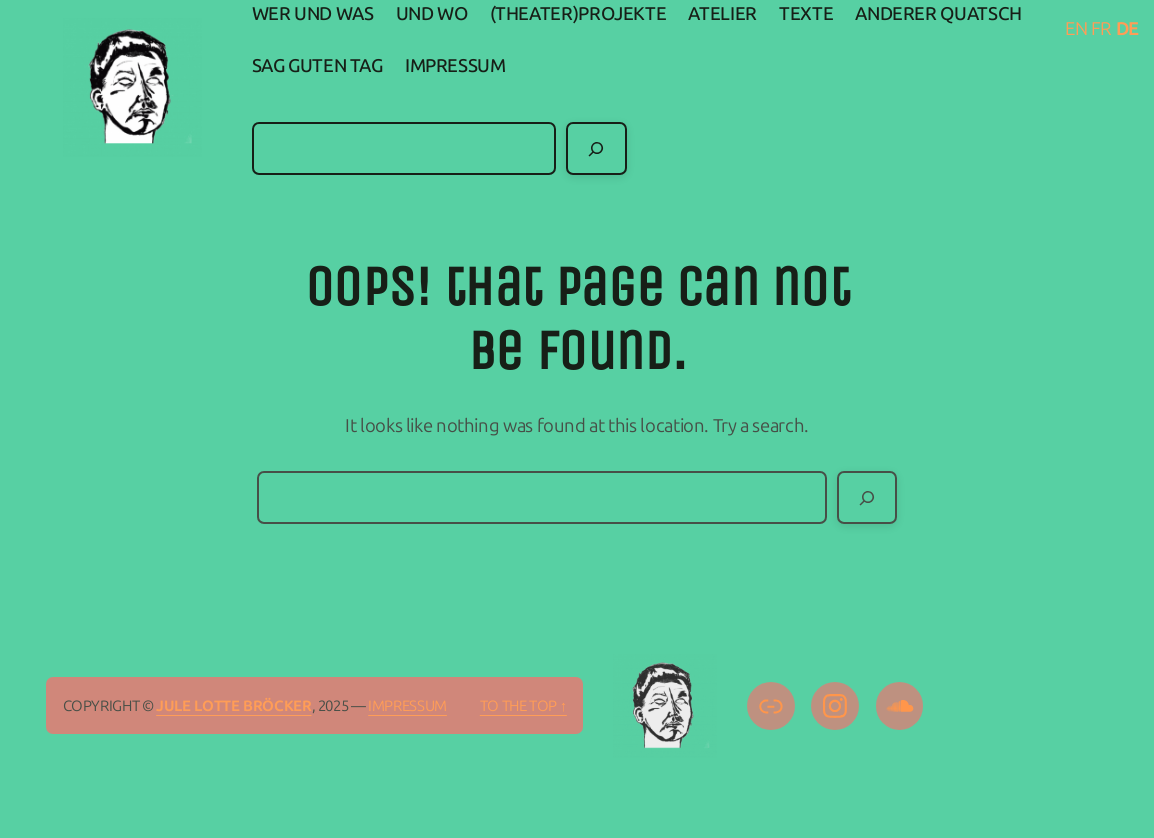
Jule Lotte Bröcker (233, 706)
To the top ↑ (523, 706)
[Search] (596, 148)
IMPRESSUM (407, 706)
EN (1076, 29)
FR (1101, 29)
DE (1127, 29)
